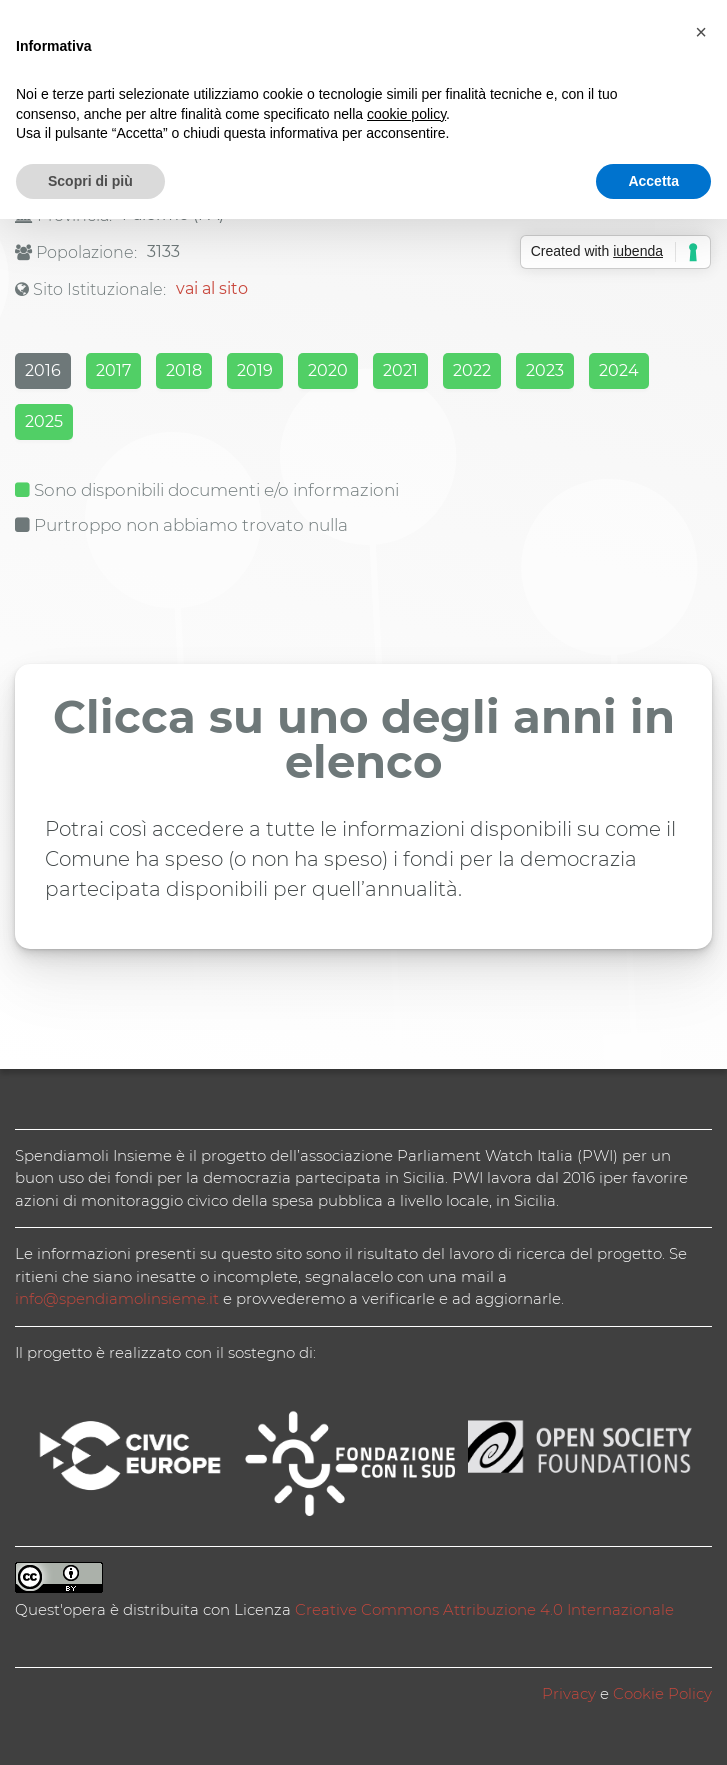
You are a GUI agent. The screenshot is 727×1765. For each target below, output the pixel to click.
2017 (113, 370)
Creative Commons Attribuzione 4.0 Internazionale (484, 1609)
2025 (44, 421)
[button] (701, 32)
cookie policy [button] (406, 114)
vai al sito (212, 288)
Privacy (569, 1693)
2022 (472, 370)
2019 (255, 370)
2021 (400, 370)
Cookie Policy (662, 1693)
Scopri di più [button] (90, 181)
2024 (619, 370)
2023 (545, 370)
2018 (184, 370)
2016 (43, 370)
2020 (328, 370)
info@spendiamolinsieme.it (117, 1298)
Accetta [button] (653, 181)
